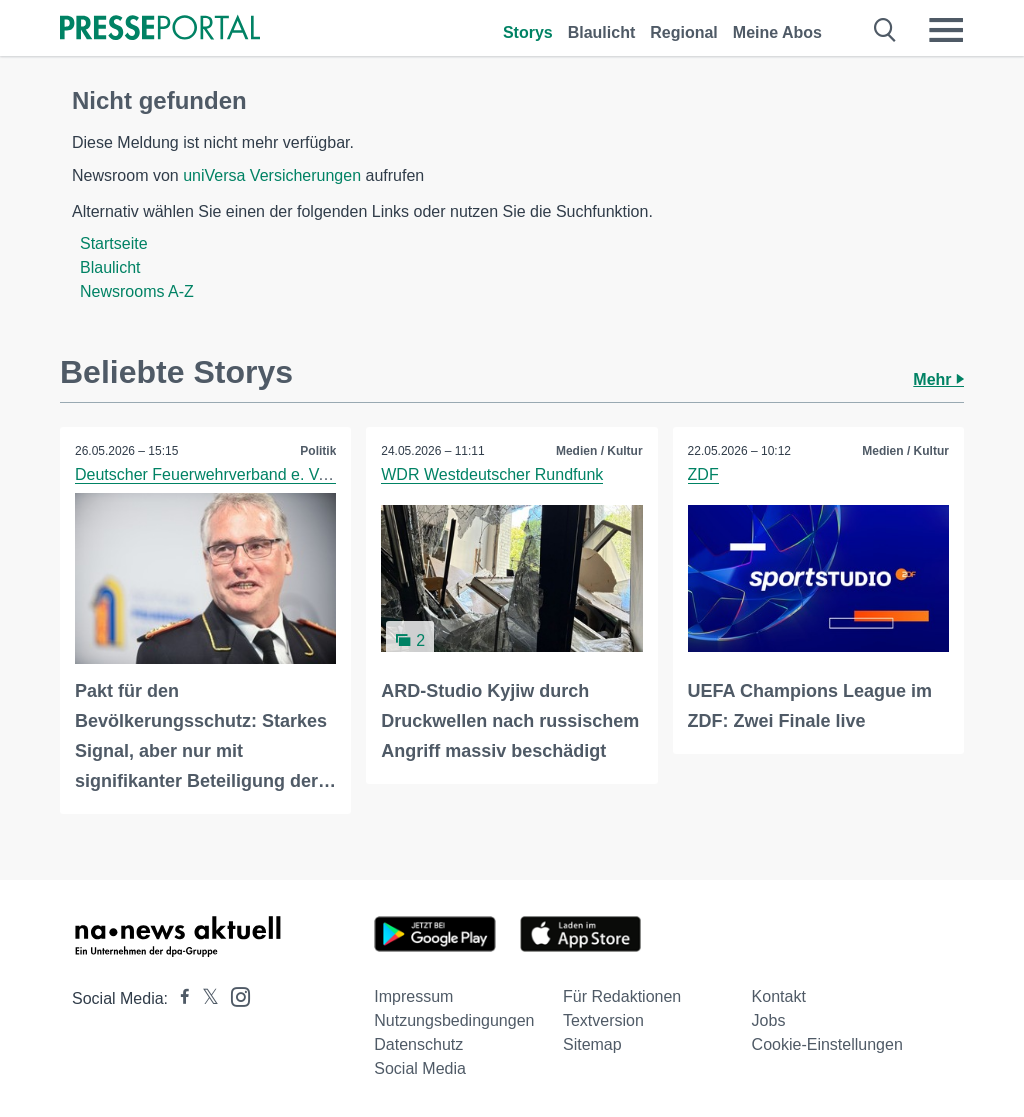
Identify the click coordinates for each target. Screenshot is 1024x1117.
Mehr (938, 379)
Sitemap (592, 1044)
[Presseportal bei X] (204, 998)
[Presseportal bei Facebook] (179, 998)
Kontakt (779, 996)
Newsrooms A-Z (137, 291)
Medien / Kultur (599, 451)
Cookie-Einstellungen (827, 1044)
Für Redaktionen (622, 996)
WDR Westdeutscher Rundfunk (492, 474)
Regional (684, 32)
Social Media (420, 1068)
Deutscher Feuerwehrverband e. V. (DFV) (222, 474)
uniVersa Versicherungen (272, 175)
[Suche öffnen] (885, 30)
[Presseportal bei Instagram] (234, 995)
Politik (318, 451)
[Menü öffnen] (946, 30)
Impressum (413, 996)
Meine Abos (777, 32)
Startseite (114, 243)
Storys (528, 32)
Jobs (769, 1020)
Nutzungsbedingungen (454, 1020)
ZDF (703, 474)
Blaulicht (602, 32)
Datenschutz (418, 1044)
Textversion (603, 1020)
